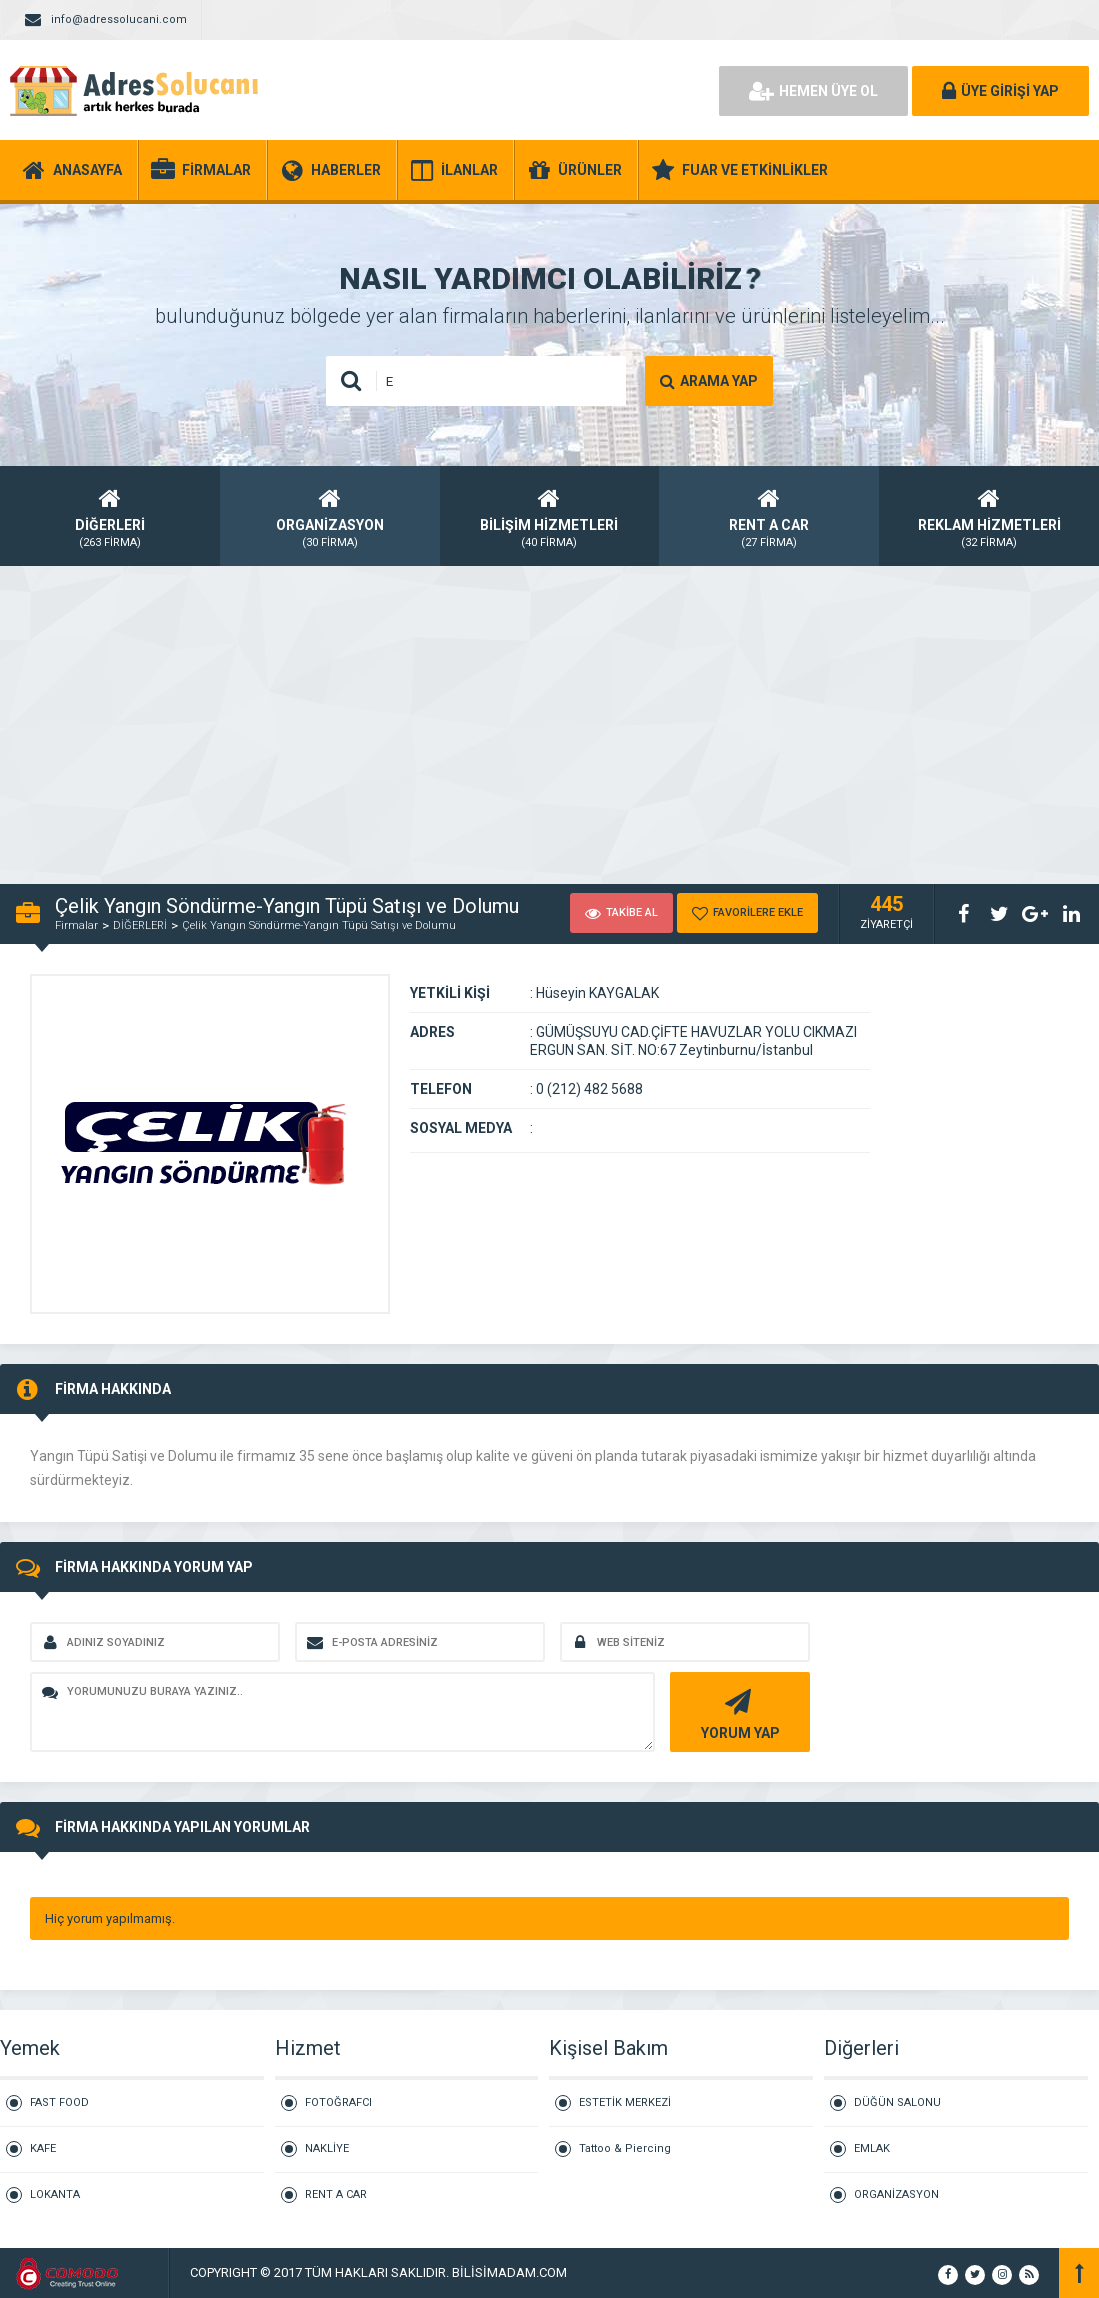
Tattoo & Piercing (625, 2148)
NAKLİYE (327, 2148)
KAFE (43, 2148)
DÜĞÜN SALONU (897, 2102)
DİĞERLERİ (140, 925)
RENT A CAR (336, 2194)
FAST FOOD (59, 2102)
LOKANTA (55, 2194)
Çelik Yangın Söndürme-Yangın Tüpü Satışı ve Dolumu (319, 925)
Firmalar (76, 925)
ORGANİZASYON (896, 2194)
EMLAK (872, 2148)
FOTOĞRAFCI (338, 2102)
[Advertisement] (549, 714)
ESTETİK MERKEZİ (625, 2102)
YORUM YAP (737, 1712)
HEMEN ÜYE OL (813, 91)
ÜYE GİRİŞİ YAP (1000, 91)
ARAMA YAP (709, 381)
